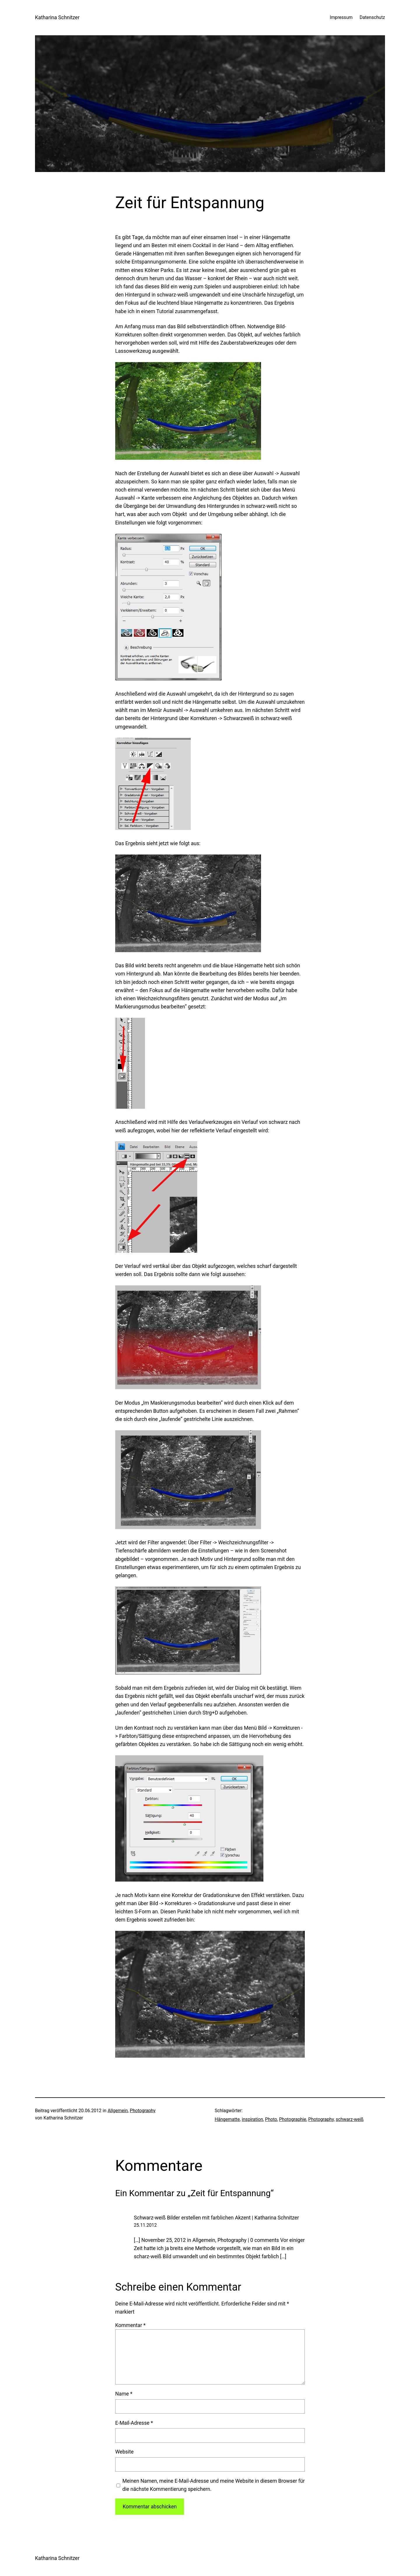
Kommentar (130, 2325)
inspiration (252, 2119)
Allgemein (118, 2110)
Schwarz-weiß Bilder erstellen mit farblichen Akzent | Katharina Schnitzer (216, 2218)
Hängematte (227, 2119)
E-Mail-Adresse (134, 2423)
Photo (271, 2119)
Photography (142, 2110)
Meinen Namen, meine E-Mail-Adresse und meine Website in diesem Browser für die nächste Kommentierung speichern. (213, 2485)
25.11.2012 (145, 2225)
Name (123, 2394)
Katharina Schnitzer (57, 17)
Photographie (292, 2119)
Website (124, 2452)
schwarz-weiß (349, 2119)
